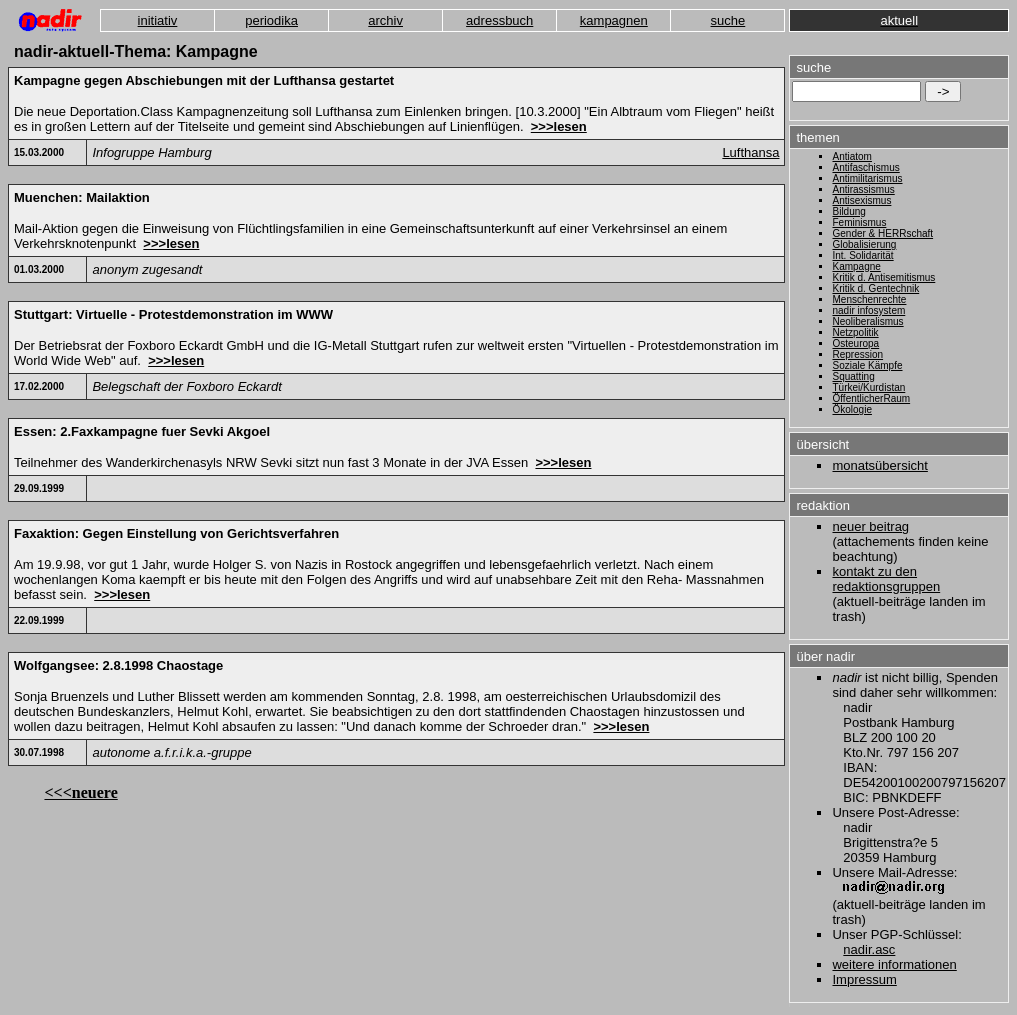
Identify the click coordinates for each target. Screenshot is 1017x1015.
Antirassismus (863, 189)
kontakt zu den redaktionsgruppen (886, 579)
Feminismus (859, 222)
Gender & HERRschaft (882, 233)
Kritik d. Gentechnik (875, 288)
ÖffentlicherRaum (871, 398)
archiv (385, 20)
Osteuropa (855, 343)
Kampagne (856, 266)
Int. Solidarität (862, 255)
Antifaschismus (865, 167)
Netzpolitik (855, 332)
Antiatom (851, 156)
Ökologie (851, 409)
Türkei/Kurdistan (868, 387)
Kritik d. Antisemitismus (883, 277)
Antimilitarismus (867, 178)
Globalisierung (864, 244)
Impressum (864, 979)
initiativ (158, 20)
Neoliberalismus (867, 321)
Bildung (848, 211)
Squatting (853, 376)
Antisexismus (861, 200)
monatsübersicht (879, 465)
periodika (271, 20)
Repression (857, 354)
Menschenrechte (869, 299)
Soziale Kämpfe (867, 365)
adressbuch (499, 20)
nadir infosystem (868, 310)
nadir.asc (869, 949)
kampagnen (614, 20)
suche (728, 20)
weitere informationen (894, 964)
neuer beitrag (870, 526)
